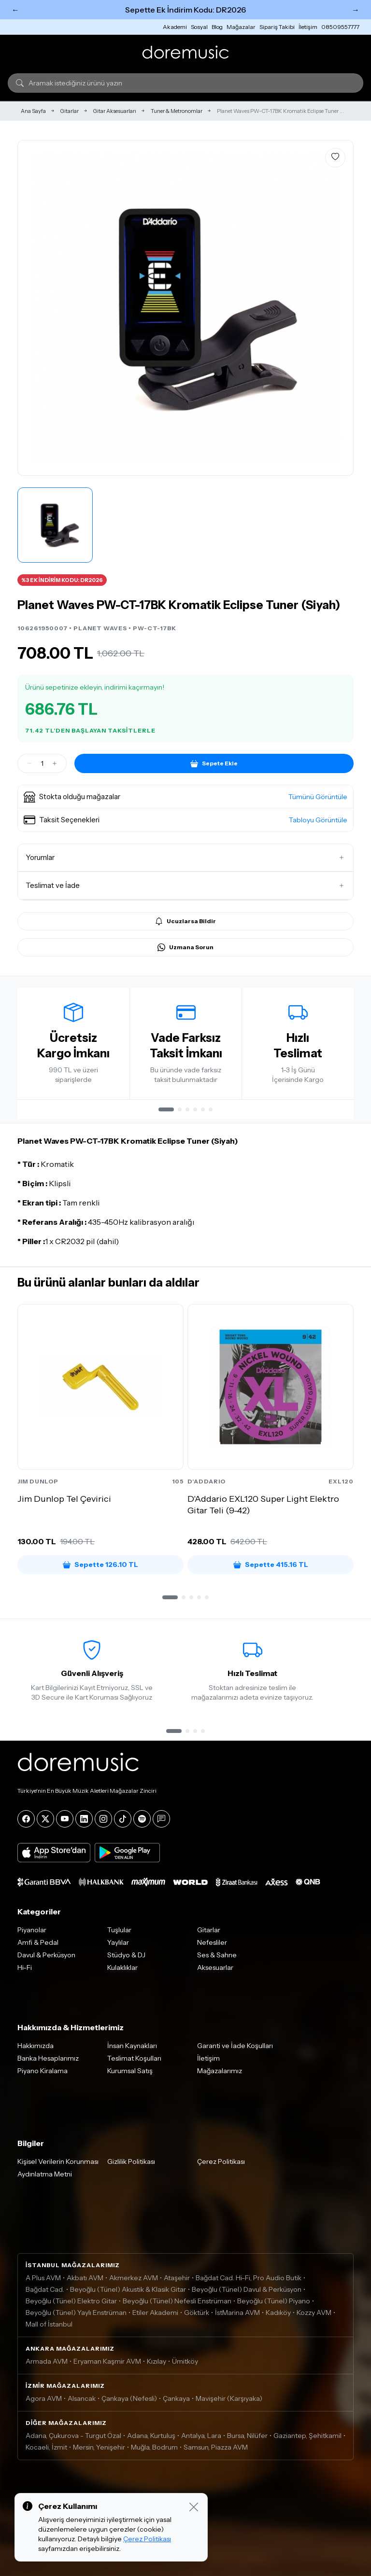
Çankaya (176, 2398)
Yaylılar (118, 1942)
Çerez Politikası (221, 2161)
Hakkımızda (35, 2045)
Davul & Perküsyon (46, 1955)
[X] (45, 1819)
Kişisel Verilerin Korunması (58, 2161)
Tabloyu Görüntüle (318, 820)
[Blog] (161, 1819)
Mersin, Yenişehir (99, 2447)
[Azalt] (29, 763)
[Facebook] (26, 1819)
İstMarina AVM (237, 2312)
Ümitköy (185, 2361)
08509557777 (340, 26)
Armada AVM (47, 2361)
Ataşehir (177, 2277)
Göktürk (196, 2312)
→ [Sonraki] (355, 9)
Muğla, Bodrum (154, 2447)
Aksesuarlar (215, 1967)
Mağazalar (241, 26)
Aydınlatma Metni (44, 2174)
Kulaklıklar (122, 1967)
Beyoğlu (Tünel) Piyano (273, 2301)
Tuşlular (119, 1929)
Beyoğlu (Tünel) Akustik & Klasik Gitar (128, 2289)
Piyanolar (31, 1929)
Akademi (175, 26)
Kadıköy (278, 2312)
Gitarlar (69, 111)
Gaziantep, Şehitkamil (307, 2435)
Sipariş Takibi (277, 26)
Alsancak (82, 2398)
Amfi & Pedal (37, 1942)
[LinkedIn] (84, 1819)
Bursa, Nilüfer (247, 2435)
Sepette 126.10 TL (100, 1564)
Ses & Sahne (217, 1955)
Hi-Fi (24, 1967)
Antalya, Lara (201, 2435)
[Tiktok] (122, 1819)
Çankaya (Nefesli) (129, 2398)
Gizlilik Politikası (131, 2161)
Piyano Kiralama (42, 2070)
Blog (217, 26)
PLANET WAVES (100, 628)
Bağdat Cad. (45, 2289)
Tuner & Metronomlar (176, 111)
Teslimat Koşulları (134, 2058)
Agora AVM (44, 2398)
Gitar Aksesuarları (114, 111)
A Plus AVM (43, 2277)
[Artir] (54, 763)
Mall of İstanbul (49, 2324)
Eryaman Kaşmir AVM (107, 2361)
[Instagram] (103, 1819)
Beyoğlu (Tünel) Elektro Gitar (71, 2301)
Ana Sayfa (33, 111)
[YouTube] (64, 1819)
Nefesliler (212, 1942)
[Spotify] (142, 1819)
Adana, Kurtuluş (151, 2435)
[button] (185, 796)
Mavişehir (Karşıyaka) (229, 2398)
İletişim (308, 26)
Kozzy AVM (314, 2312)
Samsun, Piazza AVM (216, 2447)
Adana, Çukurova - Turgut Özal (73, 2435)
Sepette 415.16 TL (270, 1564)
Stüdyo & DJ (126, 1955)
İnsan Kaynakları (132, 2045)
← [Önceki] (15, 9)
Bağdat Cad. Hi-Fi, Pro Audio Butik (248, 2277)
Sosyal (199, 26)
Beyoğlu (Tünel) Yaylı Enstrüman (76, 2312)
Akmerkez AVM (133, 2277)
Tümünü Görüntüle (317, 796)
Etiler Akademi (155, 2312)
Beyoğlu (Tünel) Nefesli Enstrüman (177, 2301)
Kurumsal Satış (130, 2070)
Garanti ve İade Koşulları (235, 2045)
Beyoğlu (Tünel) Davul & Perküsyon (246, 2289)
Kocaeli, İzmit (46, 2447)
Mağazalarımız (219, 2070)
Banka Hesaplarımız (48, 2058)
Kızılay (156, 2361)
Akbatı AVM (85, 2277)
